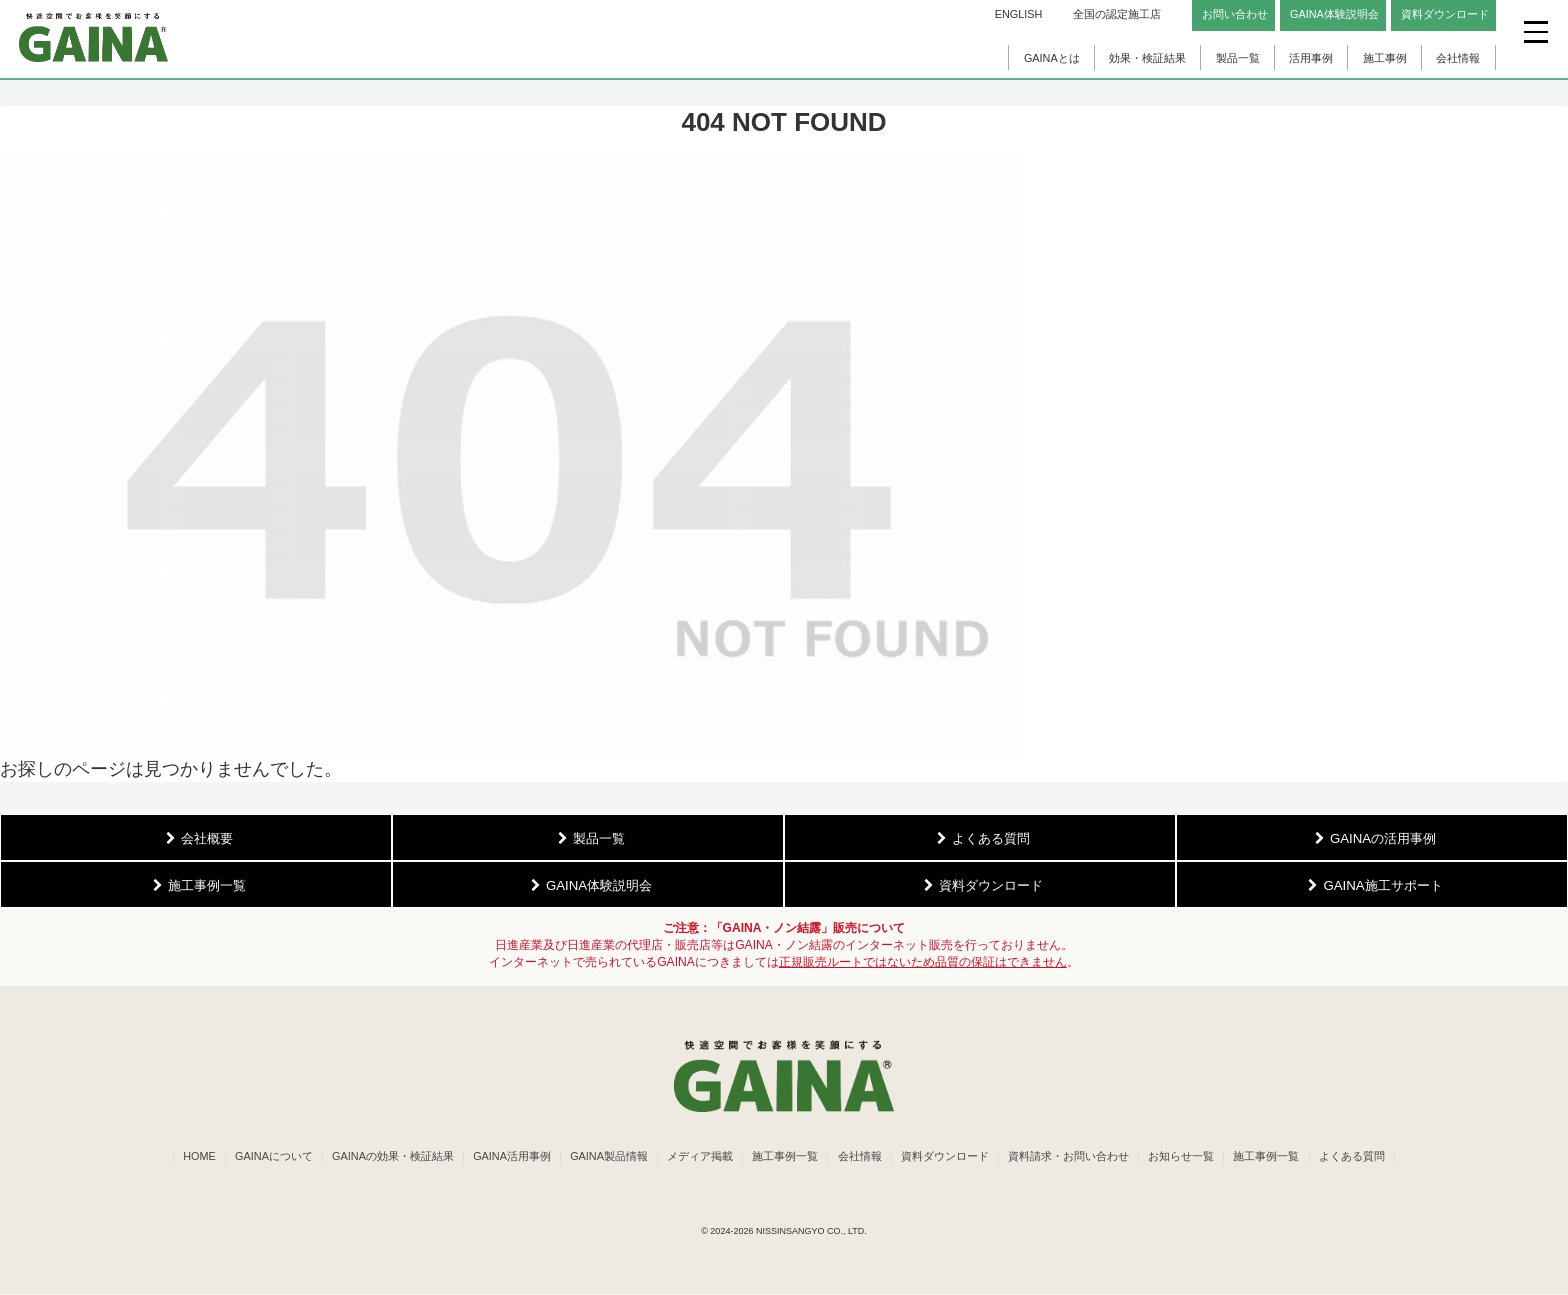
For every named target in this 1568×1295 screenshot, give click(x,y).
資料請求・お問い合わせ (1073, 1157)
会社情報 (1458, 58)
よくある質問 (1362, 1157)
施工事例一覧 (785, 1157)
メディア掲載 (698, 1157)
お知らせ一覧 (1188, 1157)
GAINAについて (265, 1157)
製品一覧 (1238, 58)
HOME (189, 1157)
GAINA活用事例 (507, 1157)
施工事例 (1385, 58)
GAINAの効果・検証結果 (386, 1157)
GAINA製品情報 (606, 1157)
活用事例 (1311, 58)
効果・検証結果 (1147, 58)
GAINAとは (1052, 58)
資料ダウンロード (948, 1157)
